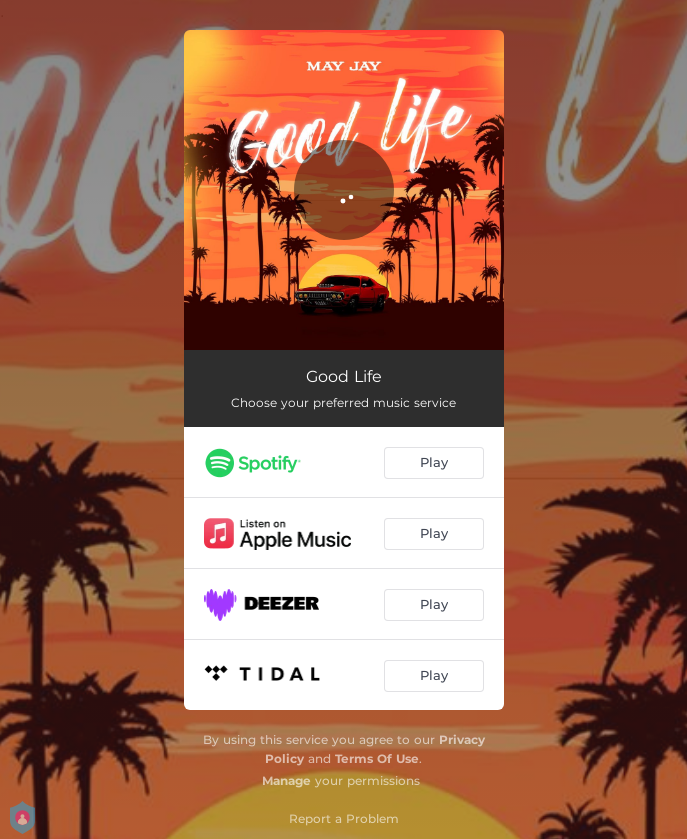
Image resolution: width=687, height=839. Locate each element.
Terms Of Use (377, 758)
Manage (286, 780)
